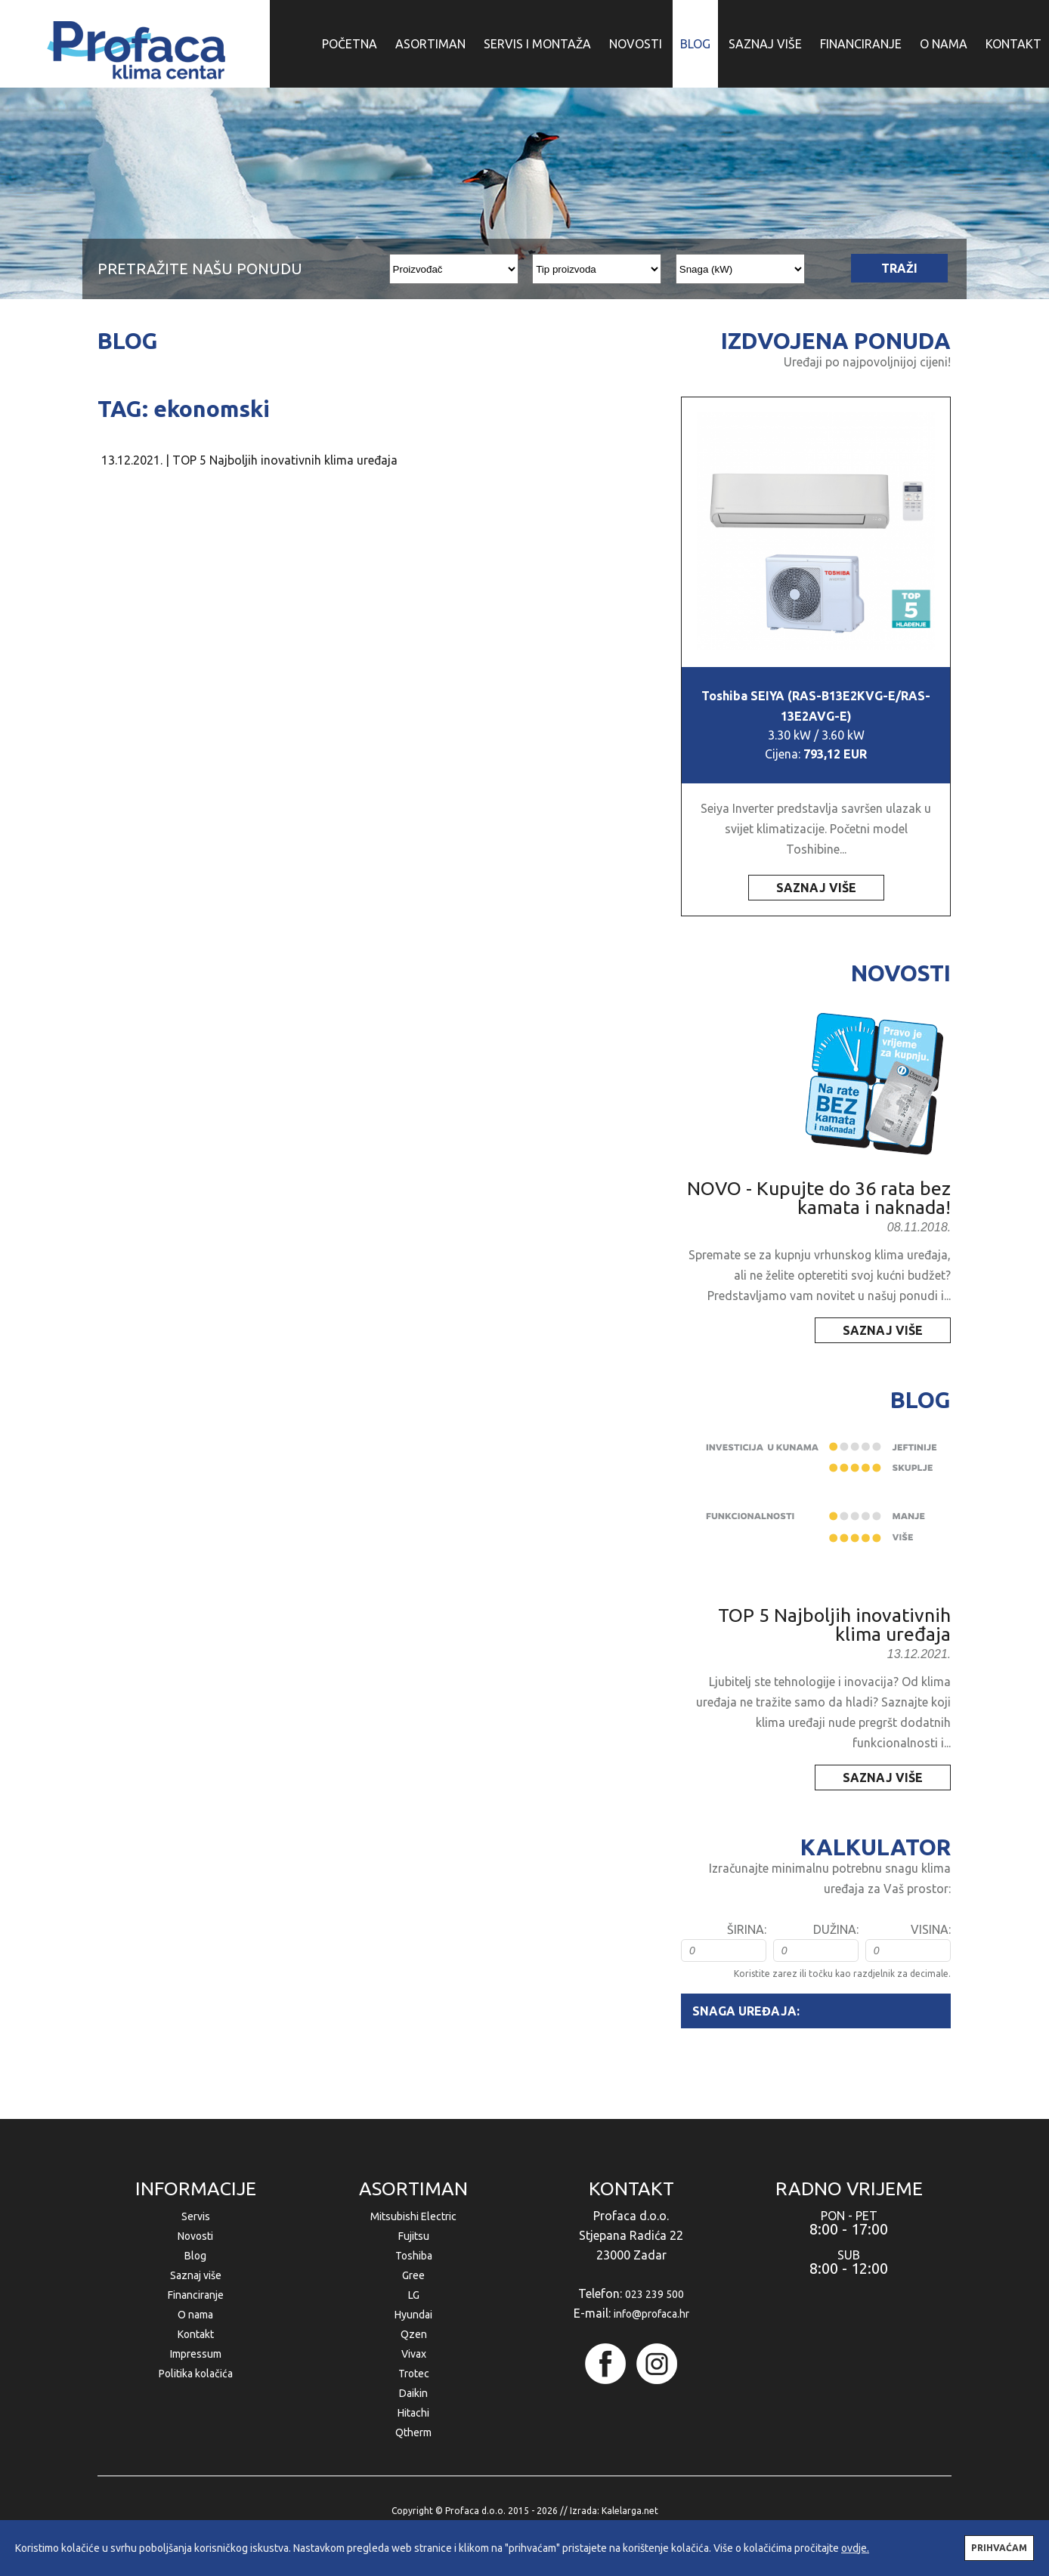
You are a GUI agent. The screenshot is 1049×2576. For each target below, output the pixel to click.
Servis (195, 2216)
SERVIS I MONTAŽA (537, 44)
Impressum (195, 2354)
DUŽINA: (836, 1929)
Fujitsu (413, 2236)
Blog (195, 2256)
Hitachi (413, 2413)
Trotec (413, 2374)
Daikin (413, 2393)
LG (413, 2295)
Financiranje (196, 2295)
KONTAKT (1013, 44)
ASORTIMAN (430, 44)
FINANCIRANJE (861, 44)
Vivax (413, 2354)
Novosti (195, 2236)
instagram (656, 2363)
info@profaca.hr (651, 2314)
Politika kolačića (196, 2374)
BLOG (695, 44)
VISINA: (931, 1929)
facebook (605, 2363)
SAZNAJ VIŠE (765, 44)
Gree (413, 2275)
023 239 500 (654, 2294)
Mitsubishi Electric (413, 2216)
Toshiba (413, 2256)
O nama (195, 2315)
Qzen (414, 2334)
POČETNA (349, 44)
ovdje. (855, 2548)
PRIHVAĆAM (999, 2548)
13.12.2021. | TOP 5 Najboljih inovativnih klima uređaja (249, 460)
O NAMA (943, 44)
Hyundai (413, 2315)
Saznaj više (195, 2275)
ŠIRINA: (746, 1929)
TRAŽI (899, 268)
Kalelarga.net (630, 2511)
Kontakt (196, 2334)
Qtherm (413, 2432)
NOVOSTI (635, 44)
